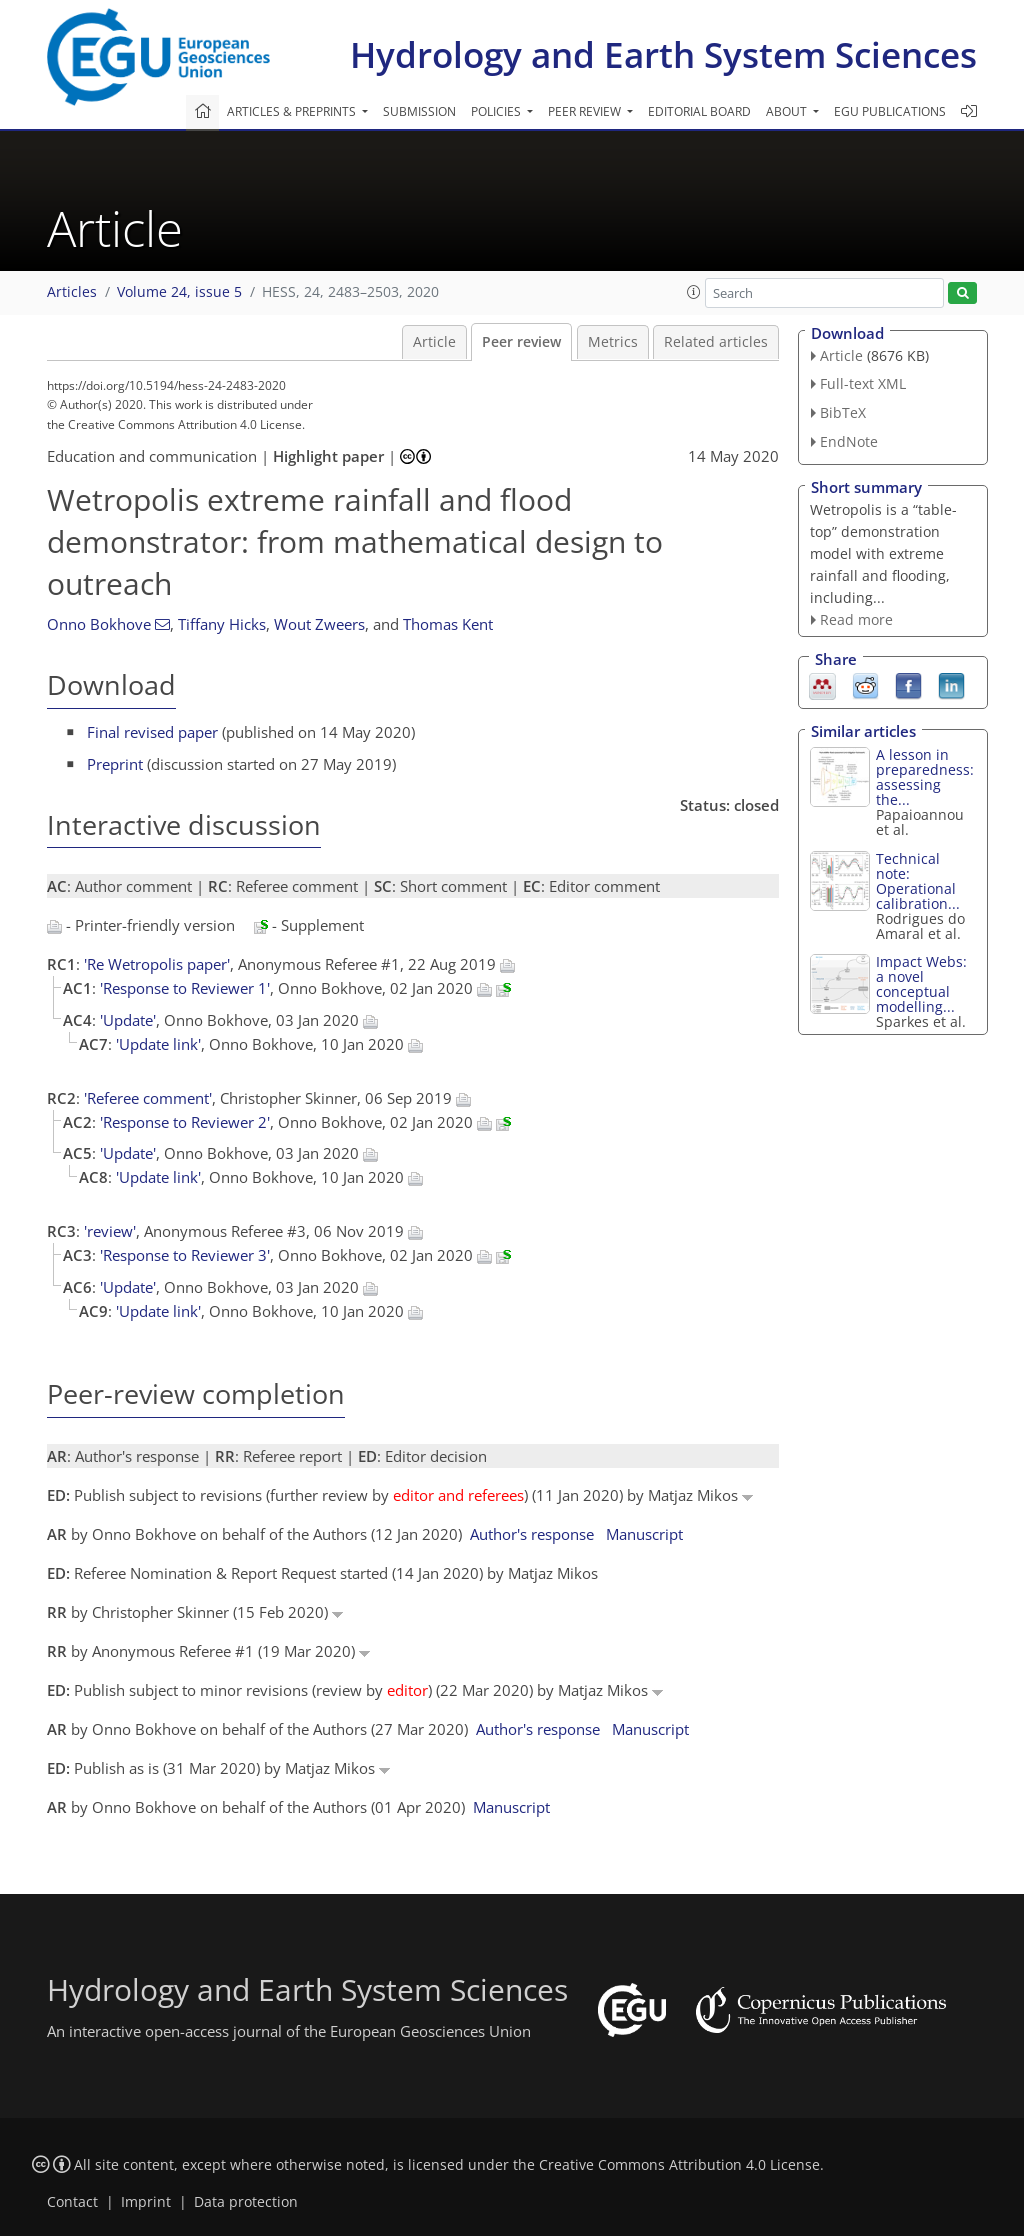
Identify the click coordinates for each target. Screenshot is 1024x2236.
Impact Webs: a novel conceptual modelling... (921, 984)
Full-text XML (863, 383)
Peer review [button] (586, 111)
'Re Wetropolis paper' (157, 964)
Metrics (613, 342)
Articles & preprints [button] (293, 111)
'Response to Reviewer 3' (185, 1255)
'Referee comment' (148, 1098)
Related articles (716, 342)
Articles (72, 292)
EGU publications (890, 111)
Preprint (115, 764)
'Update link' (158, 1044)
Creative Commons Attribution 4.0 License (679, 2165)
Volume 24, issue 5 (179, 292)
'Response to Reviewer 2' (185, 1122)
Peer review (521, 342)
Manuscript (644, 1534)
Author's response (532, 1534)
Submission (419, 111)
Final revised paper (152, 732)
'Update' (128, 1020)
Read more (856, 619)
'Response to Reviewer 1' (185, 988)
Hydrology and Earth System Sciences (663, 54)
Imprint (146, 2202)
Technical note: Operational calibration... (918, 881)
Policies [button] (497, 111)
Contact (72, 2202)
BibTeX (843, 412)
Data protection (246, 2202)
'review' (110, 1231)
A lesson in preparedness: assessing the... (925, 777)
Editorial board (699, 111)
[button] (694, 292)
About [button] (788, 111)
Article (434, 342)
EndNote (849, 441)
